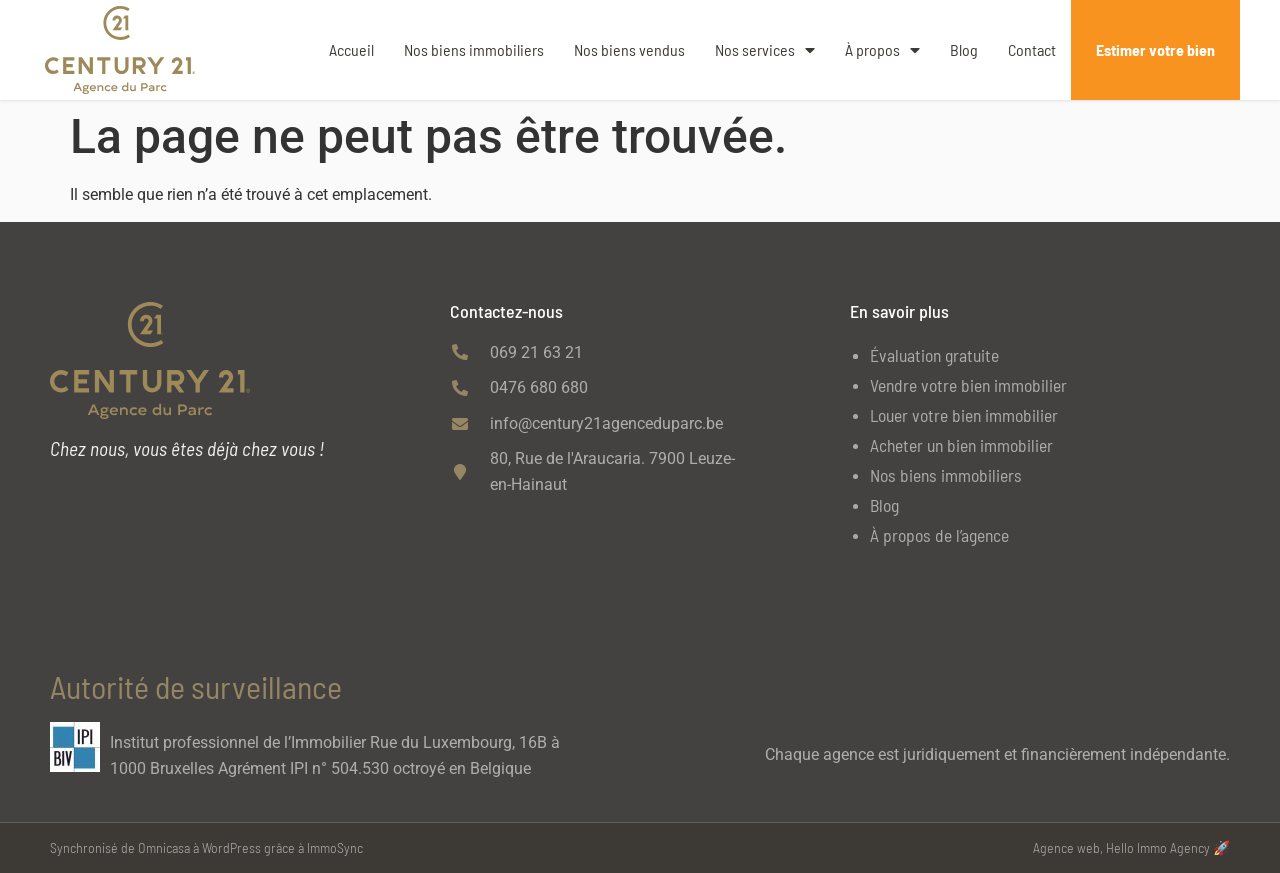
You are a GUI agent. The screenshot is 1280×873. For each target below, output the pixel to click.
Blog (964, 49)
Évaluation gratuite (934, 355)
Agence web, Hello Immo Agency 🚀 (1131, 847)
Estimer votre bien (1155, 49)
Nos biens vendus (629, 49)
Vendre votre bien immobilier (968, 385)
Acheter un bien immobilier (961, 445)
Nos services (765, 50)
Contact (1032, 49)
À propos (882, 50)
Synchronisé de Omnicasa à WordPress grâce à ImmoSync (206, 847)
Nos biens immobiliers (474, 49)
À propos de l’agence (939, 535)
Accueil (351, 49)
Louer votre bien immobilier (964, 415)
